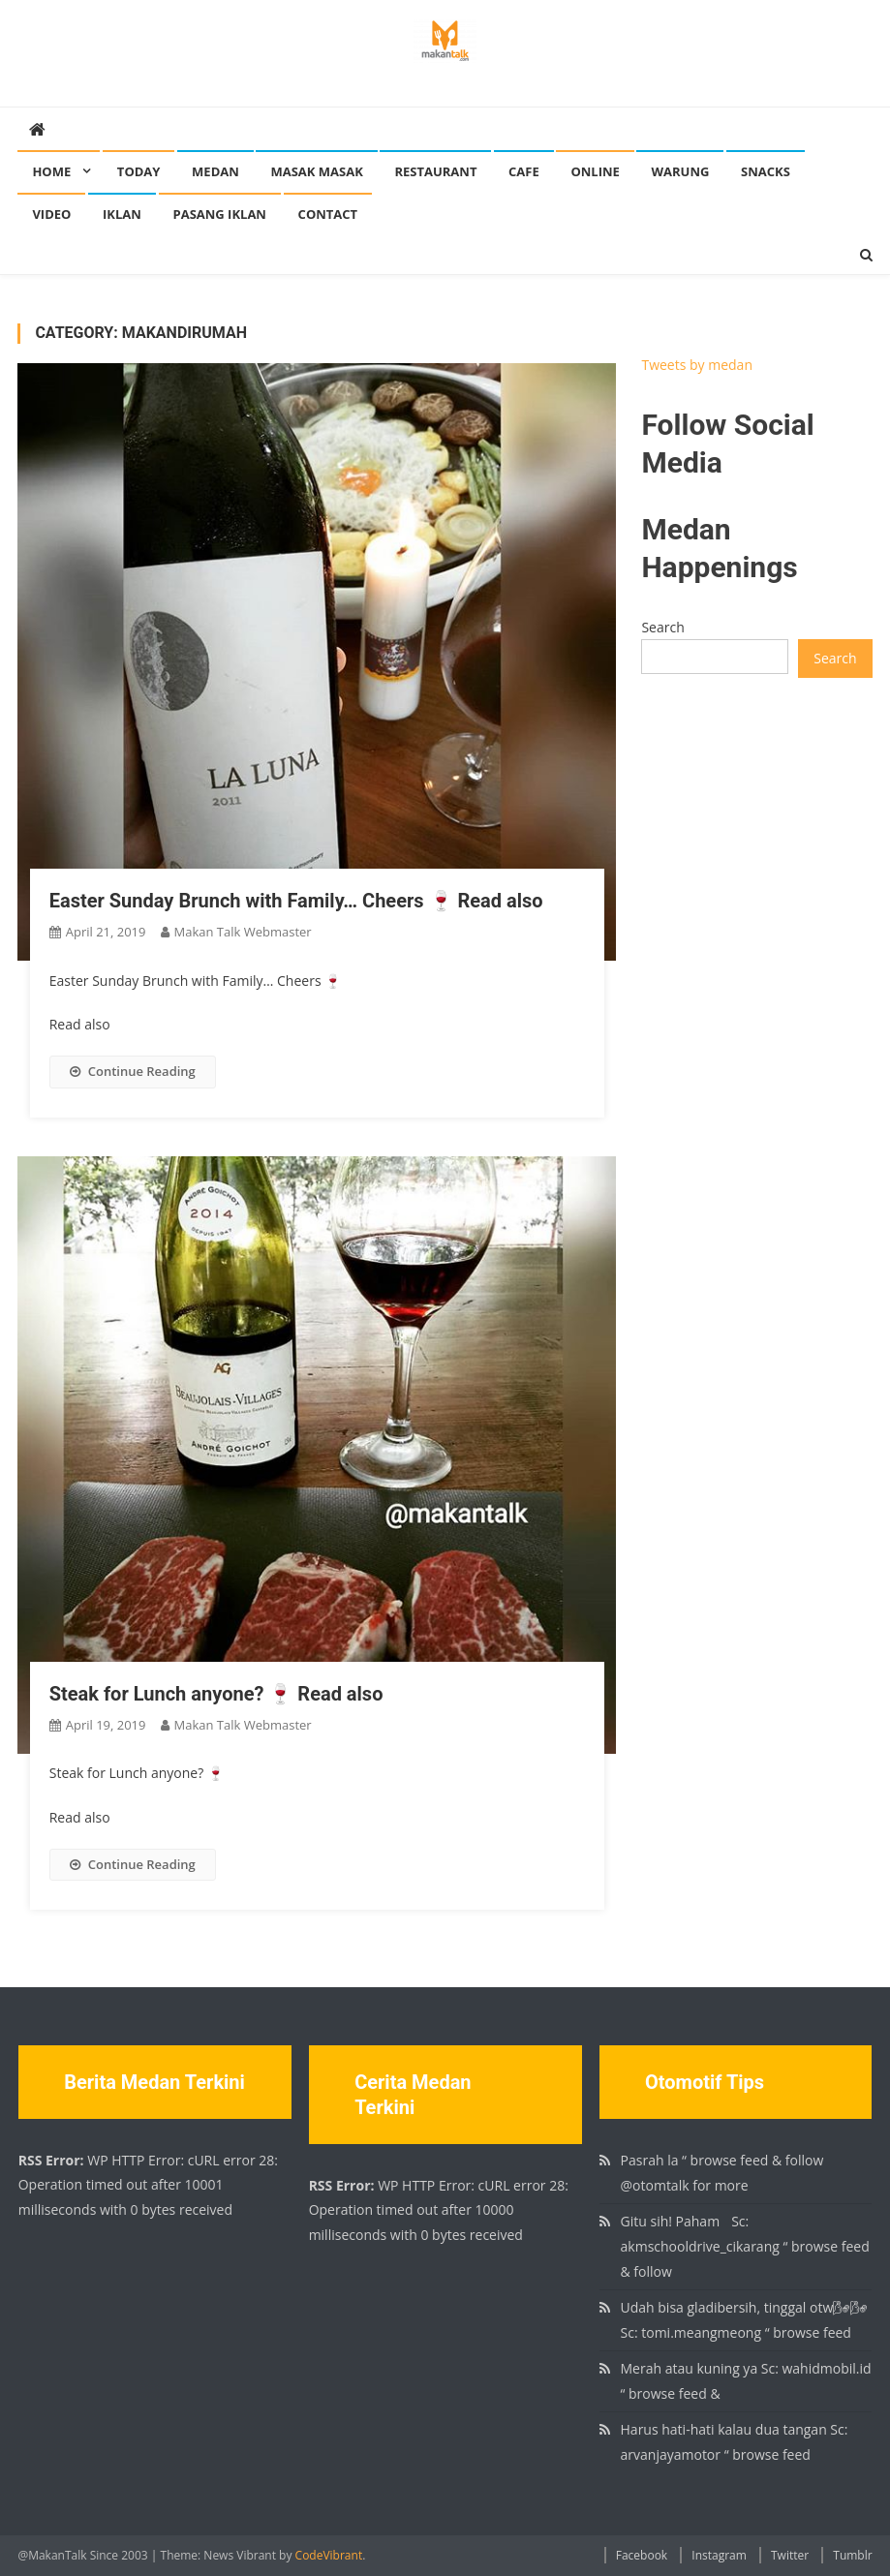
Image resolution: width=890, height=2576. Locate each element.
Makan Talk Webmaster (243, 931)
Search (662, 627)
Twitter (790, 2555)
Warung (680, 171)
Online (594, 171)
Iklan (122, 214)
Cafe (523, 171)
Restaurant (435, 171)
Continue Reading (133, 1071)
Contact (328, 214)
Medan (215, 171)
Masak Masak (316, 171)
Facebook (641, 2555)
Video (51, 214)
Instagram (719, 2555)
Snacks (765, 171)
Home (51, 171)
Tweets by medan (696, 364)
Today (139, 171)
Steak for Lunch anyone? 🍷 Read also (216, 1693)
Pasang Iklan (219, 214)
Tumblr (852, 2555)
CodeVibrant (329, 2555)
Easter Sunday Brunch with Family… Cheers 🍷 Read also (296, 900)
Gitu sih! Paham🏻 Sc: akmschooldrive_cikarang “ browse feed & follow (745, 2246)
